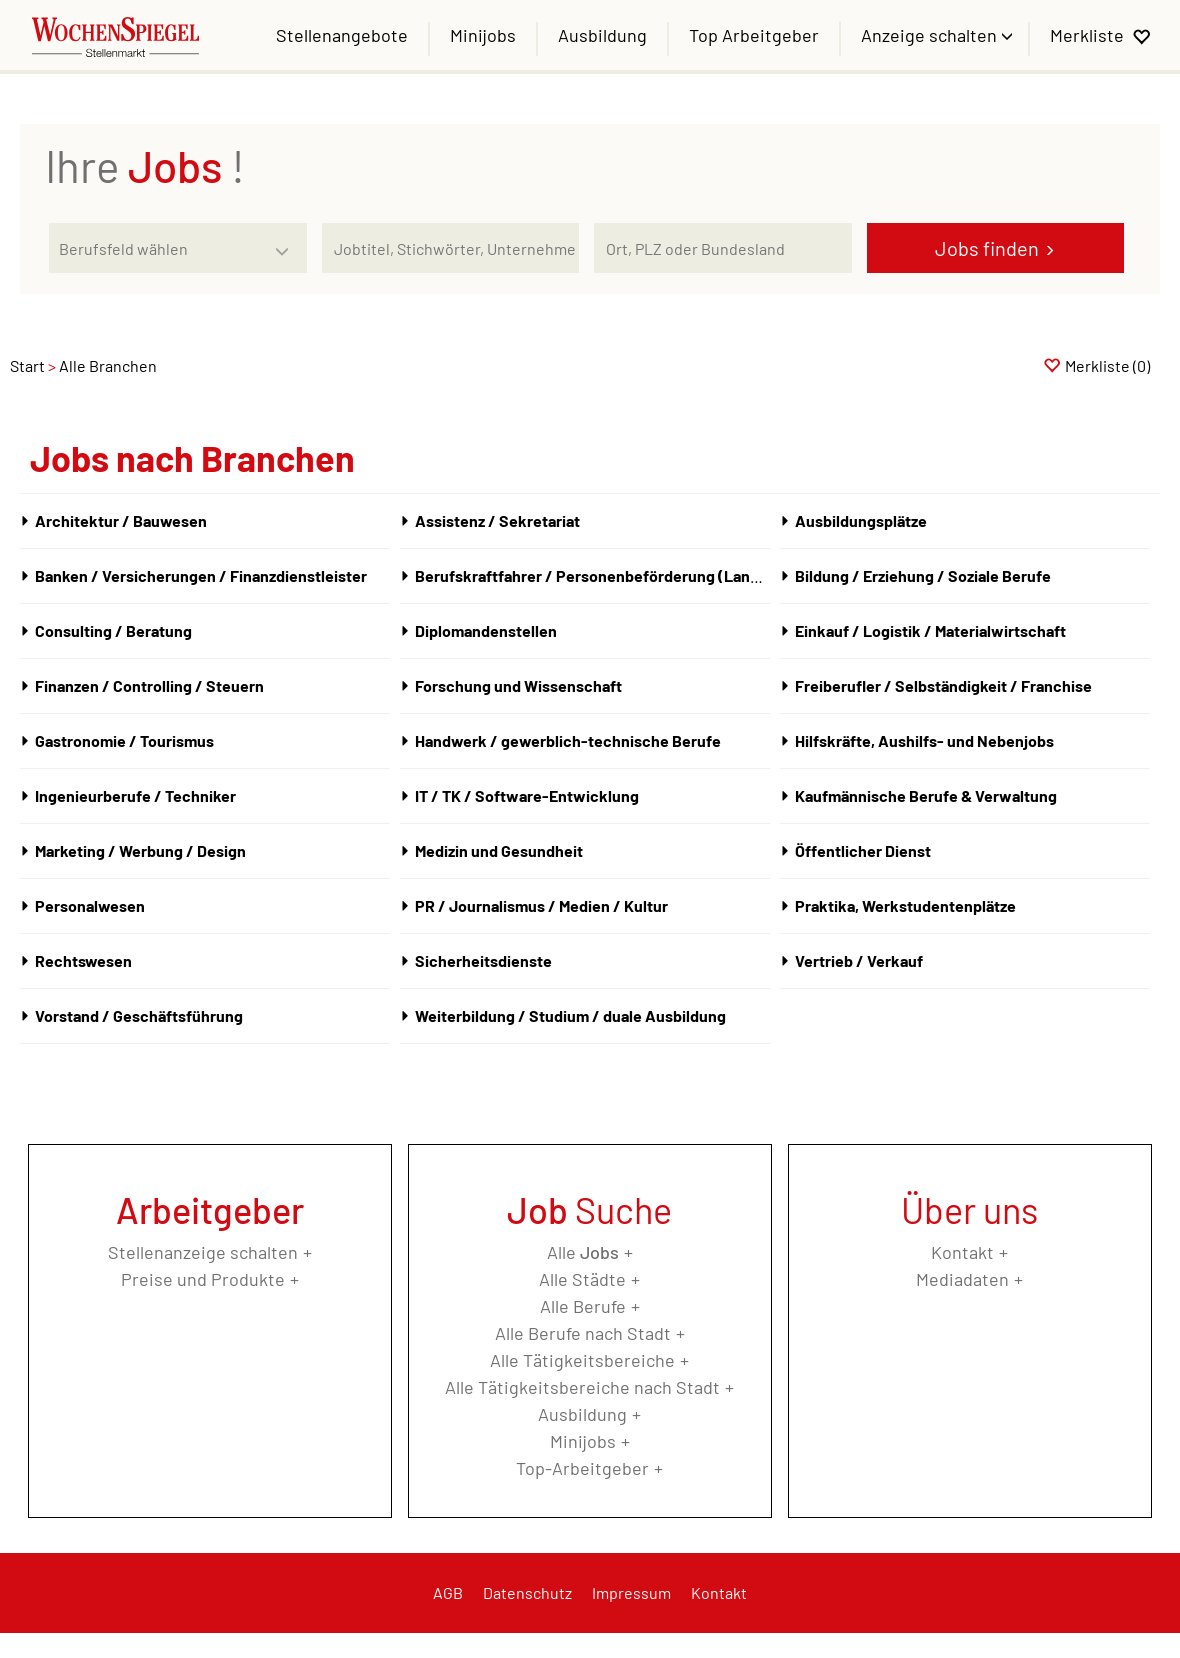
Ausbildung (602, 35)
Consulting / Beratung (113, 630)
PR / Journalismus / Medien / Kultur (541, 905)
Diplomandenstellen (486, 630)
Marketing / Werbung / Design (140, 850)
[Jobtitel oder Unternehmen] (450, 248)
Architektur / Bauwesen (121, 520)
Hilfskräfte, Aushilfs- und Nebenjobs (924, 740)
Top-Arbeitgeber (582, 1468)
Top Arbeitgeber (754, 35)
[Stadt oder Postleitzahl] (722, 248)
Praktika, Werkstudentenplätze (905, 905)
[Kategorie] (157, 248)
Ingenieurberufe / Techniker (135, 795)
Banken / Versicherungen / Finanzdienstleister (201, 575)
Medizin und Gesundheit (499, 850)
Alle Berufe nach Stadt (583, 1333)
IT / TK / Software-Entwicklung (527, 795)
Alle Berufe (583, 1306)
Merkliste (1087, 35)
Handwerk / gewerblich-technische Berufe (568, 740)
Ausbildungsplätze (861, 520)
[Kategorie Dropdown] (287, 243)
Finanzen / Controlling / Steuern (149, 685)
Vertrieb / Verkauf (859, 960)
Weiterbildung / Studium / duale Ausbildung (570, 1015)
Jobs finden (987, 248)
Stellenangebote (342, 35)
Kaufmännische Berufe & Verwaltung (926, 795)
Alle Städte (582, 1279)
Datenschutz (527, 1592)
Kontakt (962, 1252)
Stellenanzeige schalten (203, 1252)
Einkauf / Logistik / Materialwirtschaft (930, 630)
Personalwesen (90, 905)
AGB (448, 1592)
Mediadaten (962, 1279)
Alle (583, 1252)
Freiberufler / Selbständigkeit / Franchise (943, 685)
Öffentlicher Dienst (863, 850)
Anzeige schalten (931, 35)
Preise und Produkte (203, 1279)
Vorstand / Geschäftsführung (139, 1015)
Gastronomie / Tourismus (124, 740)
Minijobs (483, 35)
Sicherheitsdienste (483, 960)
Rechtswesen (83, 960)
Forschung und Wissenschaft (518, 685)
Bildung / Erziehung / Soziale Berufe (923, 575)
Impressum (631, 1592)
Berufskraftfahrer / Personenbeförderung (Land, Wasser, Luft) (637, 575)
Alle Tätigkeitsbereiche (582, 1360)
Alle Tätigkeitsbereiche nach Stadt (582, 1387)
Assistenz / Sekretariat (497, 520)
